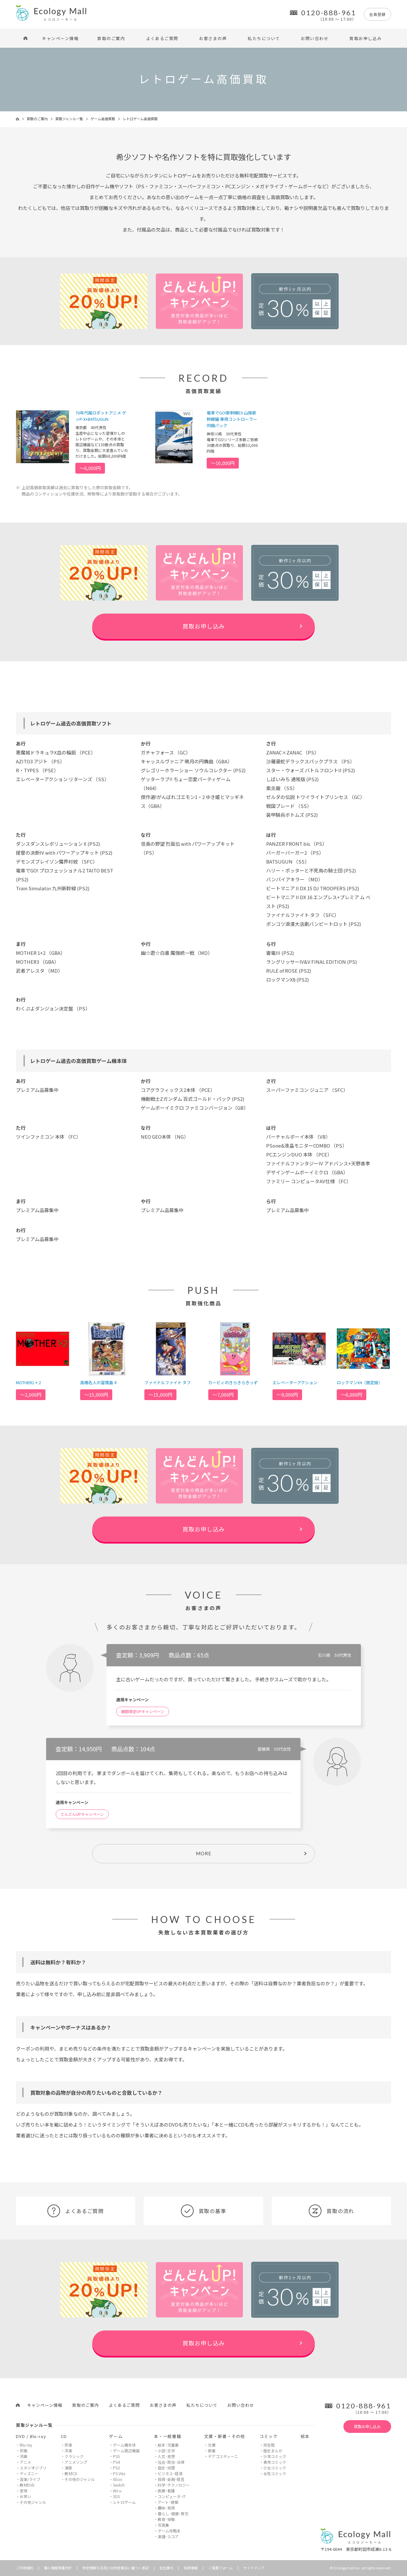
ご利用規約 (24, 2567)
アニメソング (76, 2462)
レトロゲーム (124, 2502)
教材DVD (27, 2485)
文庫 (212, 2445)
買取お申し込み (365, 38)
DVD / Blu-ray (31, 2436)
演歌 (68, 2467)
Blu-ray (26, 2445)
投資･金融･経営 (171, 2479)
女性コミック (274, 2473)
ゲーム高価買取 (103, 118)
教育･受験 (166, 2519)
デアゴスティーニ (223, 2456)
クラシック (74, 2456)
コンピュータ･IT (172, 2496)
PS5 (116, 2456)
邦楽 (68, 2445)
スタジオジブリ (33, 2467)
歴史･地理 (166, 2467)
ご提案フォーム (220, 2567)
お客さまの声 (213, 38)
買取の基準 (203, 2211)
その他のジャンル (80, 2479)
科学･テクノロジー (174, 2485)
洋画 (23, 2456)
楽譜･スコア (168, 2536)
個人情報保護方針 (58, 2567)
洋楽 (68, 2450)
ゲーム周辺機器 (126, 2450)
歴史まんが (272, 2450)
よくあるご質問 (162, 38)
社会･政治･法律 (171, 2462)
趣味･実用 (166, 2507)
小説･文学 (166, 2450)
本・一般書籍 (167, 2436)
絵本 (305, 2436)
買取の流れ (331, 2211)
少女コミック (274, 2467)
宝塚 (23, 2490)
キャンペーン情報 (60, 38)
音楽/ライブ (30, 2479)
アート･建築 (168, 2502)
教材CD (71, 2473)
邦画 (23, 2450)
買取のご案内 (111, 38)
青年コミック (274, 2462)
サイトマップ (253, 2567)
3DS (116, 2496)
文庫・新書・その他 (224, 2436)
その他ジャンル (33, 2502)
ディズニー (29, 2473)
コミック (268, 2436)
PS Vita (119, 2473)
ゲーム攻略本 (169, 2530)
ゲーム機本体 (124, 2445)
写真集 (163, 2525)
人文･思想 (166, 2456)
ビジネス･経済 (170, 2473)
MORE (203, 1853)
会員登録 (377, 14)
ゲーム (116, 2436)
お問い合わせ (314, 38)
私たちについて (264, 38)
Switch (119, 2485)
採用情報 (191, 2567)
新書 (212, 2450)
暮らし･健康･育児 (173, 2513)
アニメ (25, 2462)
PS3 (116, 2467)
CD (64, 2436)
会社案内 (166, 2567)
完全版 (269, 2445)
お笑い (25, 2496)
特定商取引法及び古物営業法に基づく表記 (115, 2567)
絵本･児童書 (168, 2445)
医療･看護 (166, 2490)
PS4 (116, 2462)
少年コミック (274, 2456)
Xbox (117, 2479)
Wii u (117, 2490)
